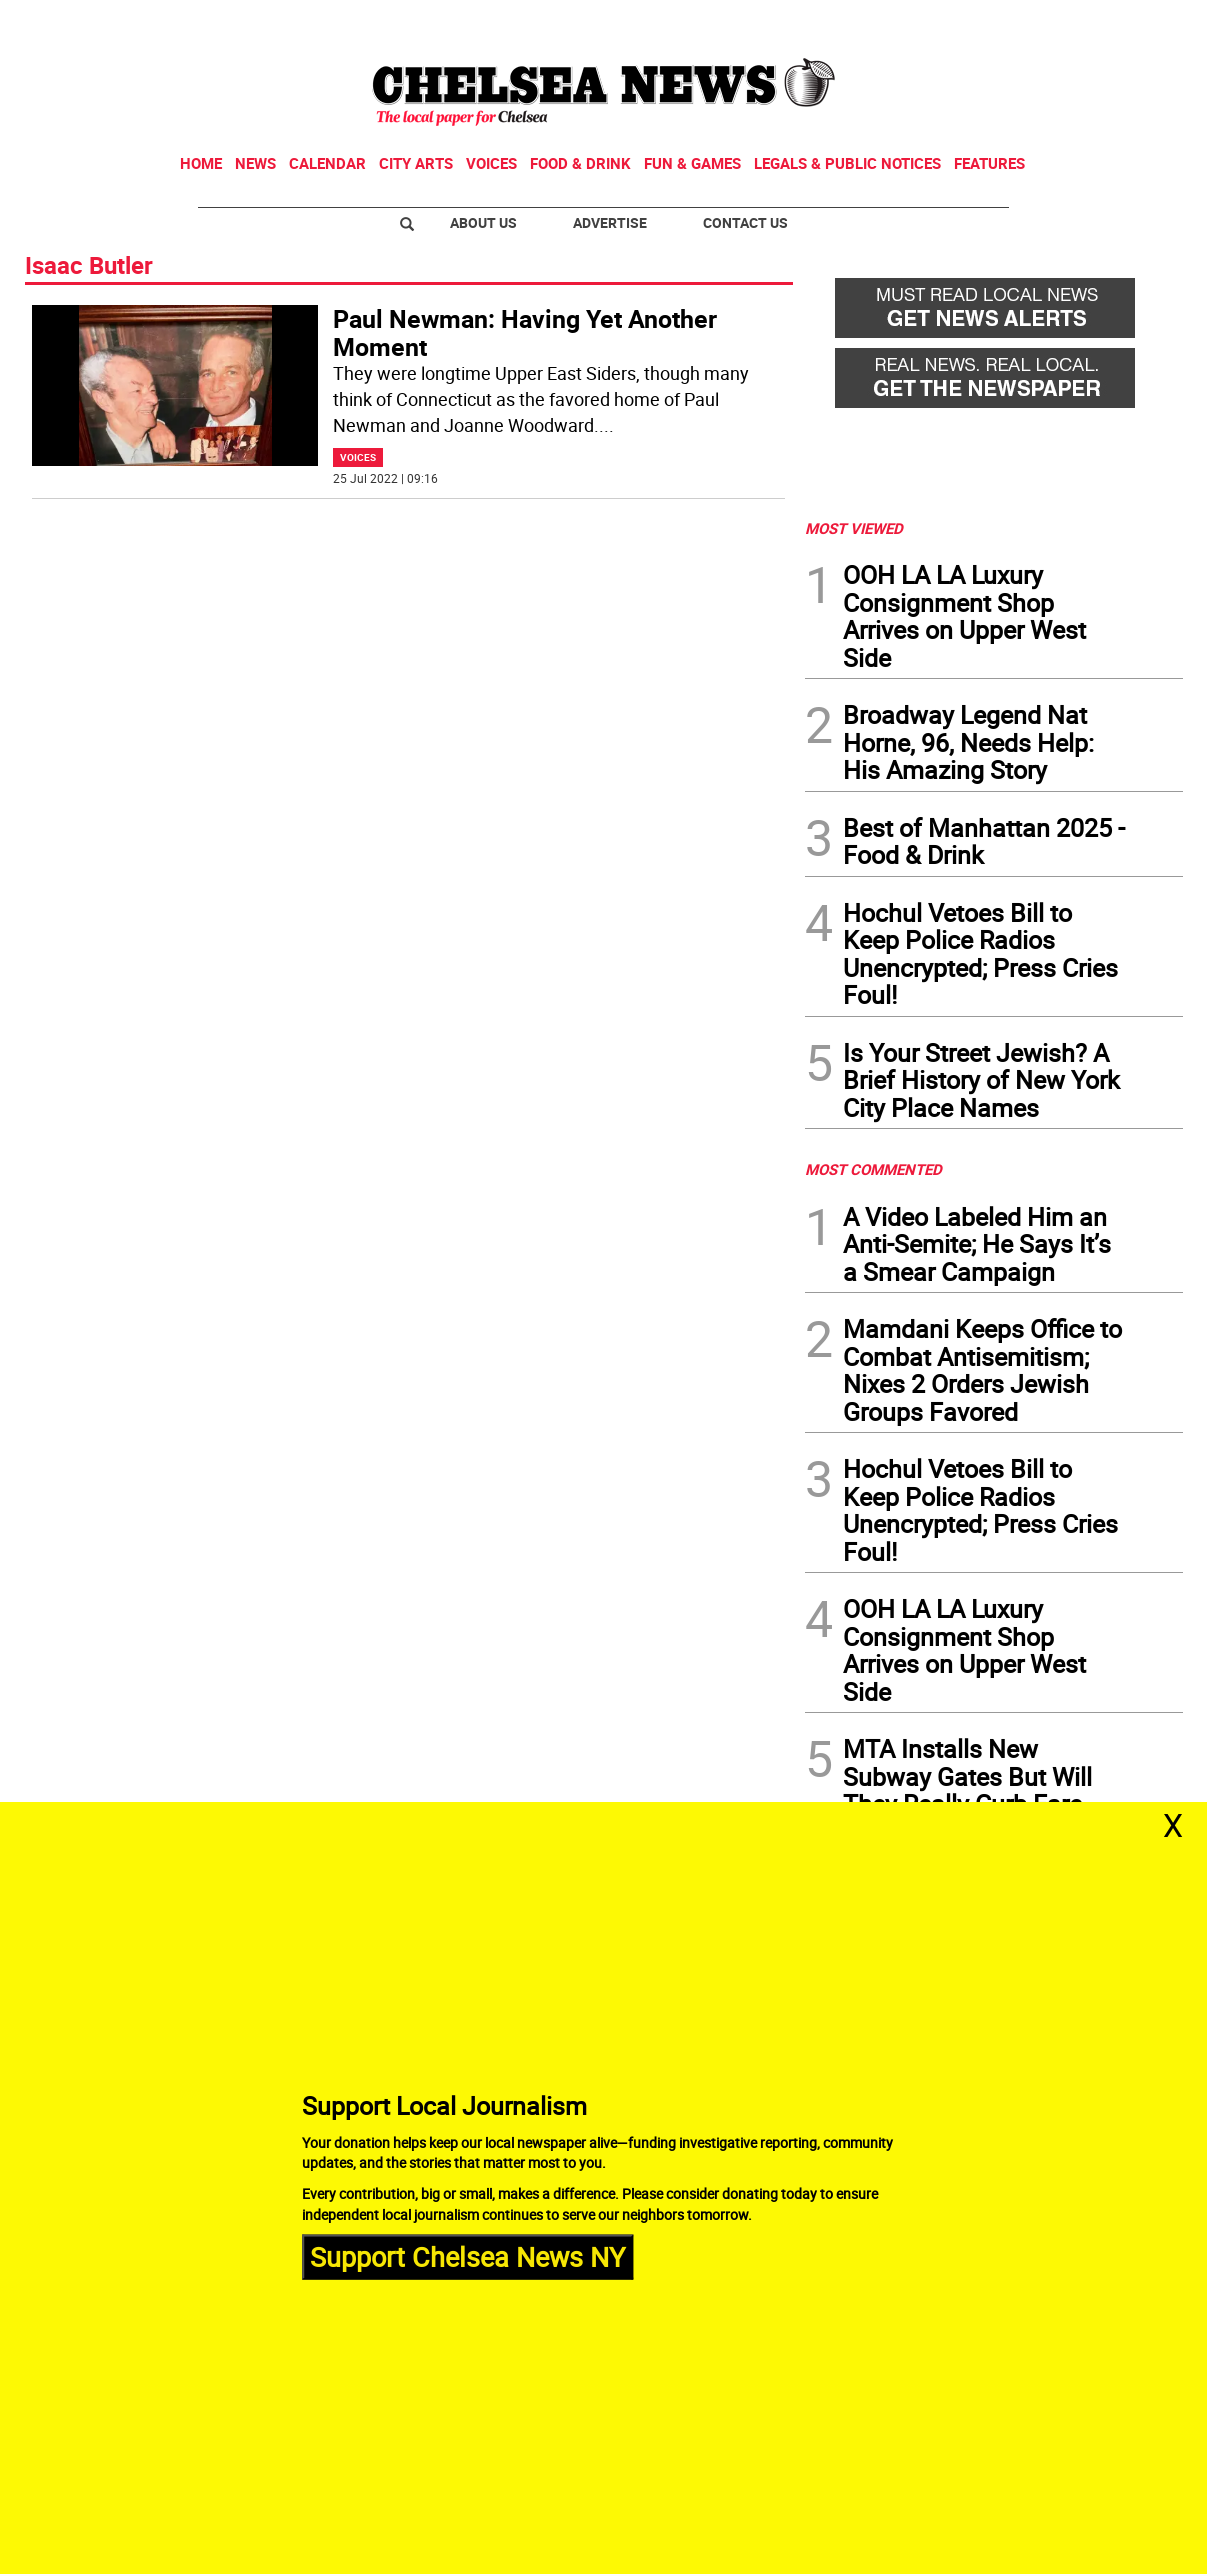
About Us (483, 222)
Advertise (610, 222)
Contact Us (745, 222)
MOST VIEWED (854, 528)
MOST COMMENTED (873, 1169)
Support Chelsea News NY (467, 2256)
